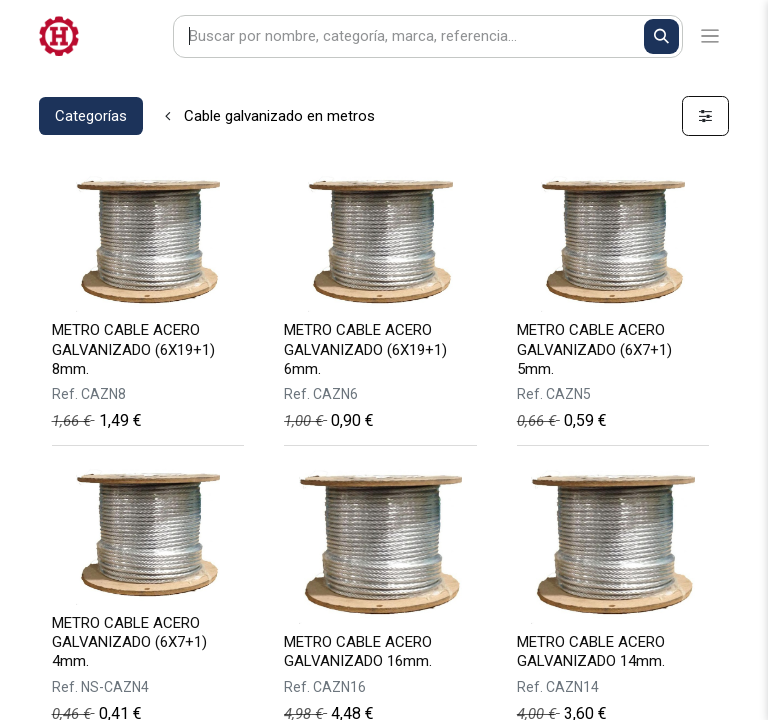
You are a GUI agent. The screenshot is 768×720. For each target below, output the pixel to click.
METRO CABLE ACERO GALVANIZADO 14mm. (591, 651)
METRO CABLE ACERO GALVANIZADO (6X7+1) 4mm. (129, 642)
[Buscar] (661, 36)
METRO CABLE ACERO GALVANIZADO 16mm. (358, 651)
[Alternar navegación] (710, 36)
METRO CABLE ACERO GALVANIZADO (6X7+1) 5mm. (594, 349)
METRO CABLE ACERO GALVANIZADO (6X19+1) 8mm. (133, 349)
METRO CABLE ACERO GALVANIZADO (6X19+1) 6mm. (365, 349)
